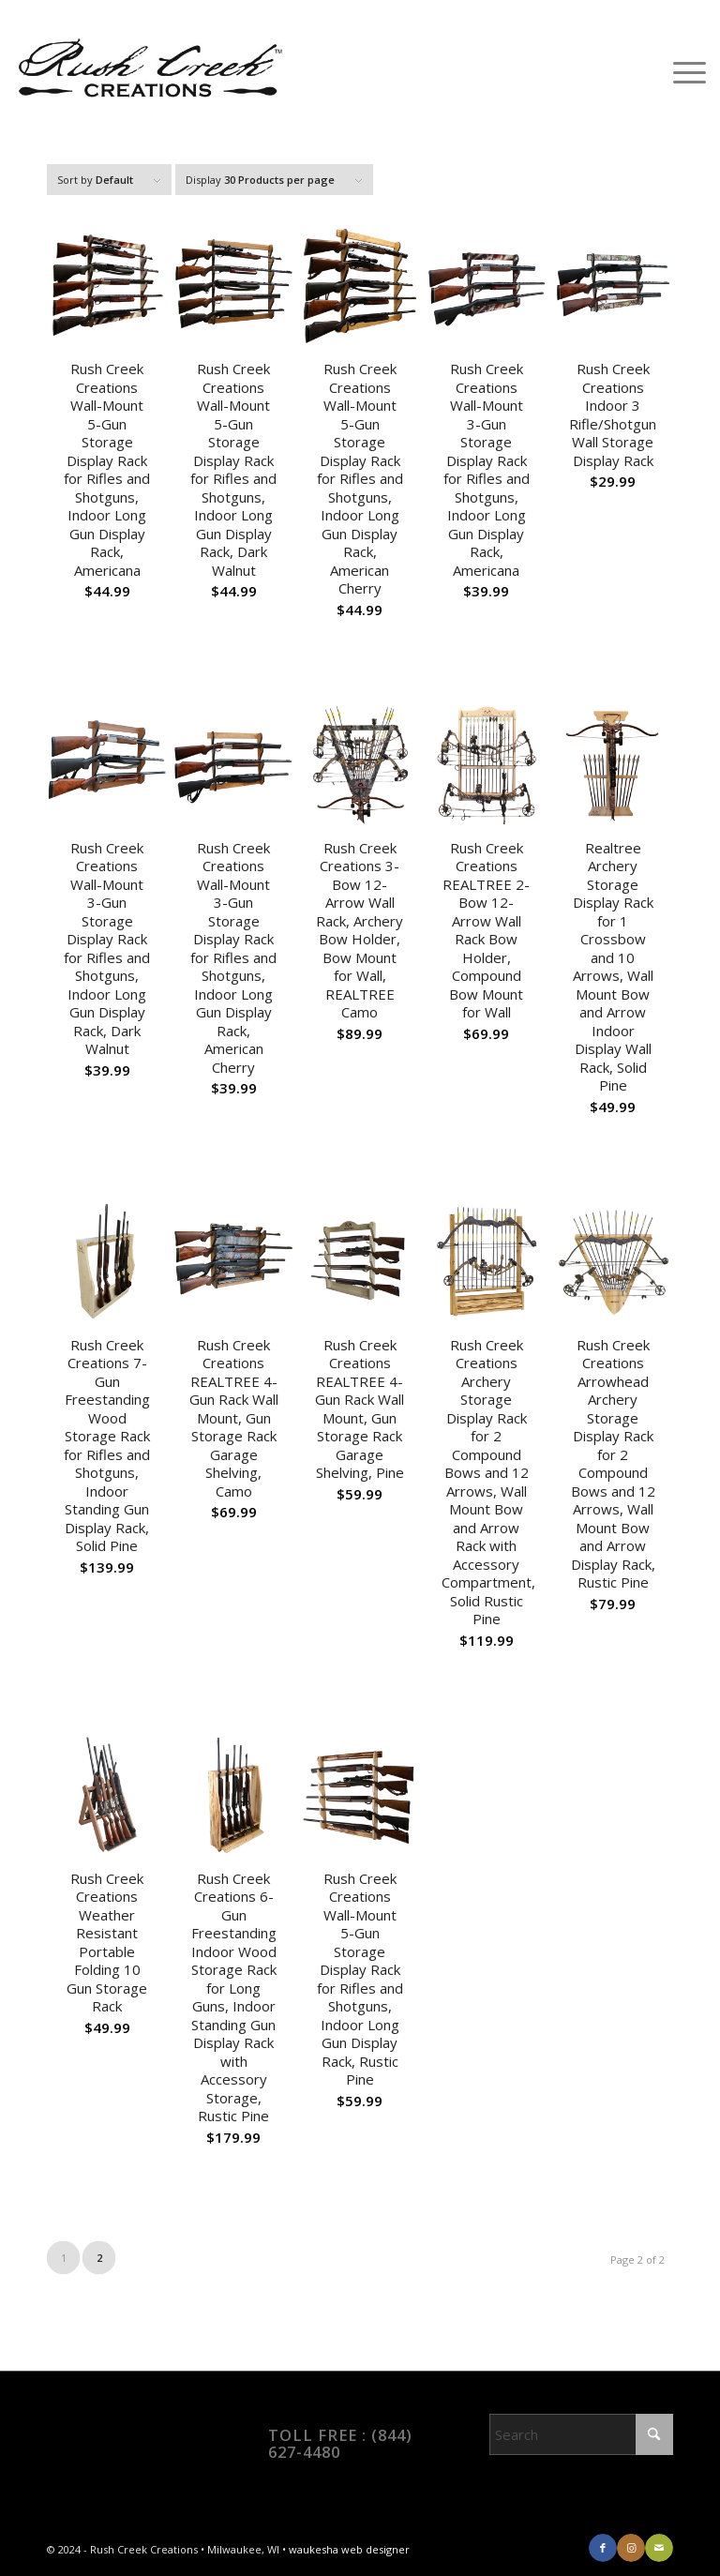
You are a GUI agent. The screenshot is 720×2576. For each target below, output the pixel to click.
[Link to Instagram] (631, 2548)
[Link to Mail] (659, 2548)
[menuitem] (680, 71)
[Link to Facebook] (603, 2548)
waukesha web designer (349, 2549)
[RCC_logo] (149, 71)
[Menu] (680, 71)
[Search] (581, 2434)
